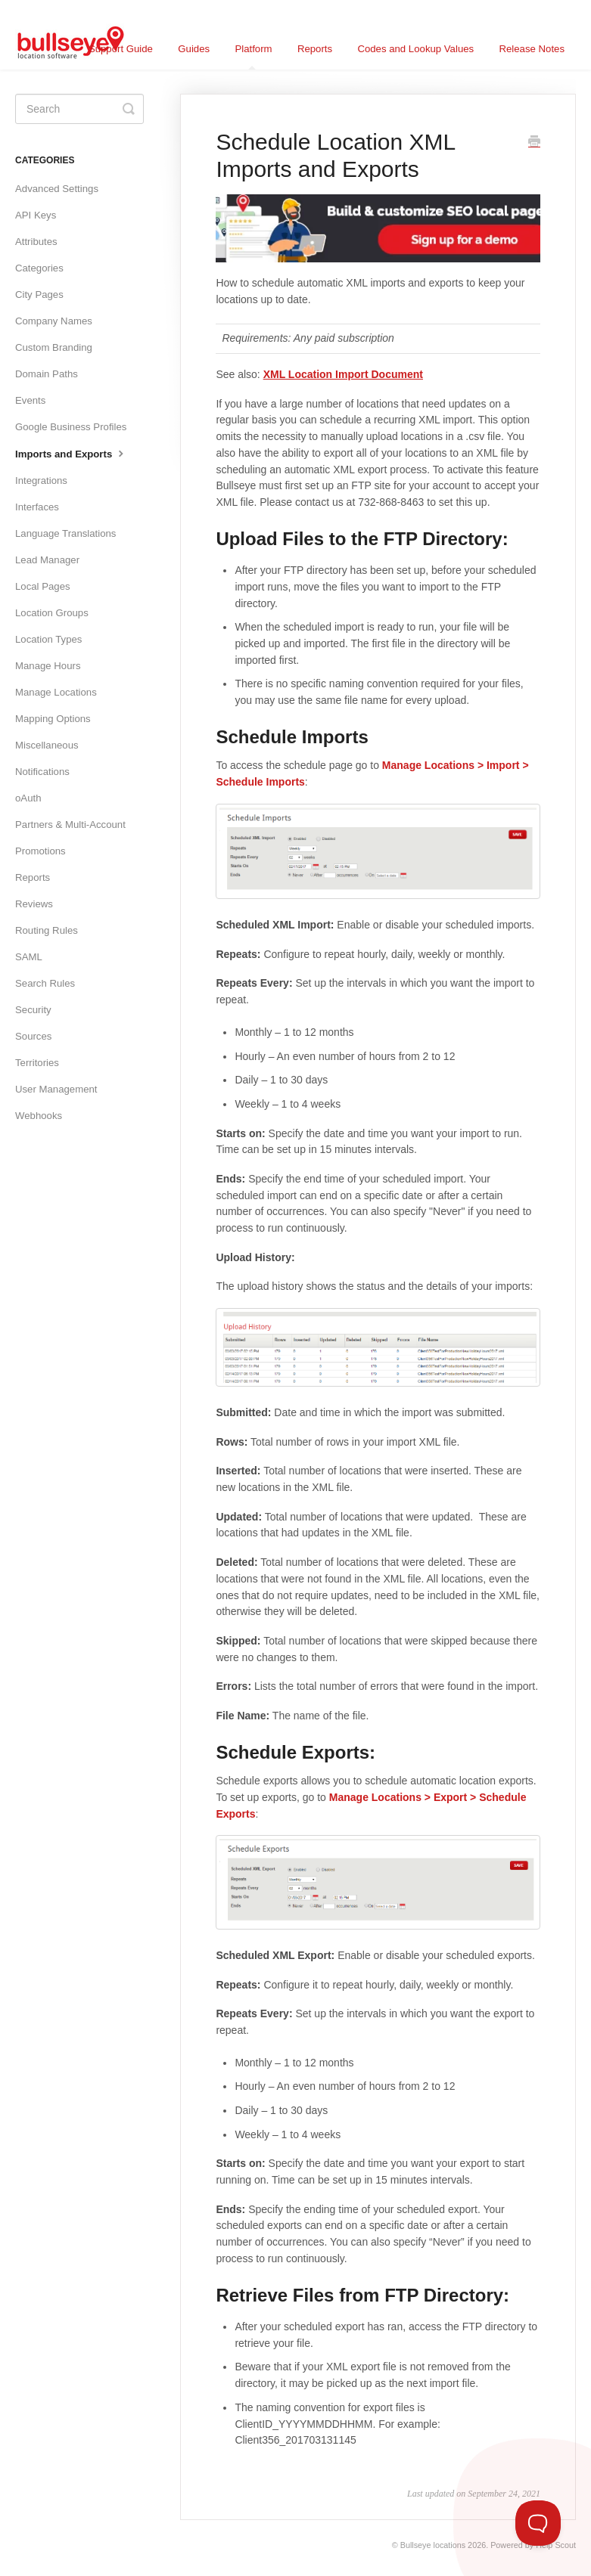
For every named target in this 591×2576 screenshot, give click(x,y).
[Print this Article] (534, 143)
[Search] (79, 109)
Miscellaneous (47, 745)
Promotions (40, 851)
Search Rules (45, 983)
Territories (37, 1062)
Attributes (36, 241)
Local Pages (42, 586)
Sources (33, 1036)
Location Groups (52, 612)
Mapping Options (53, 718)
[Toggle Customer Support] (538, 2523)
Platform (253, 56)
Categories (39, 268)
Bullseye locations (432, 2545)
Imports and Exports (71, 453)
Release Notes (532, 48)
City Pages (39, 294)
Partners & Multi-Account (70, 824)
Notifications (42, 771)
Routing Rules (46, 930)
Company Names (53, 321)
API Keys (35, 215)
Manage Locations (56, 692)
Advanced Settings (56, 188)
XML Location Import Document (343, 374)
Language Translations (65, 533)
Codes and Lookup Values (415, 48)
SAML (28, 957)
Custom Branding (53, 347)
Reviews (34, 904)
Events (30, 400)
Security (33, 1009)
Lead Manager (47, 560)
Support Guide (121, 48)
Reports (314, 48)
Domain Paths (46, 374)
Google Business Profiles (70, 426)
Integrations (41, 480)
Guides (194, 48)
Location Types (48, 639)
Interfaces (37, 507)
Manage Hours (48, 665)
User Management (56, 1089)
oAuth (28, 798)
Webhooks (38, 1115)
